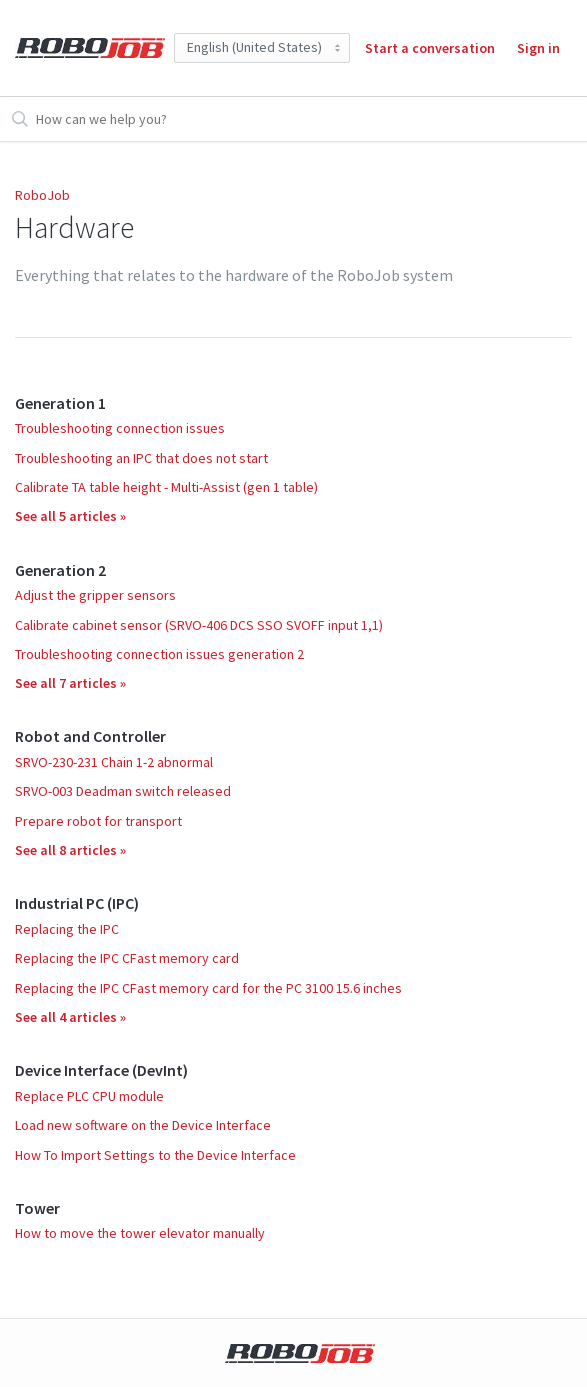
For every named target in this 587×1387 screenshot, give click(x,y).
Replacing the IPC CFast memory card (127, 958)
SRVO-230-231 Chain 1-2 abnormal (114, 762)
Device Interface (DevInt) (101, 1070)
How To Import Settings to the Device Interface (155, 1155)
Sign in (538, 48)
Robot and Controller (90, 736)
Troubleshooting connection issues (120, 428)
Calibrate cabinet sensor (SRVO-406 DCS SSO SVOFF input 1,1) (199, 625)
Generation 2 (60, 570)
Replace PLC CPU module (89, 1096)
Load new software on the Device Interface (143, 1125)
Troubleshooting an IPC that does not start (141, 458)
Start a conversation (430, 48)
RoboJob (42, 195)
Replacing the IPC (67, 929)
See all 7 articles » (70, 683)
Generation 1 (60, 403)
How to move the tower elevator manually (140, 1233)
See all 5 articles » (70, 516)
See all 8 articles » (70, 850)
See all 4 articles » (70, 1017)
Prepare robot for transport (98, 821)
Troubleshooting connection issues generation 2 (159, 654)
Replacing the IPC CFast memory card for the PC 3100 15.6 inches (208, 988)
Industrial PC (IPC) (77, 903)
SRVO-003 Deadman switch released (123, 791)
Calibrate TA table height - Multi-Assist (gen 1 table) (166, 487)
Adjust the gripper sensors (95, 595)
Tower (37, 1208)
